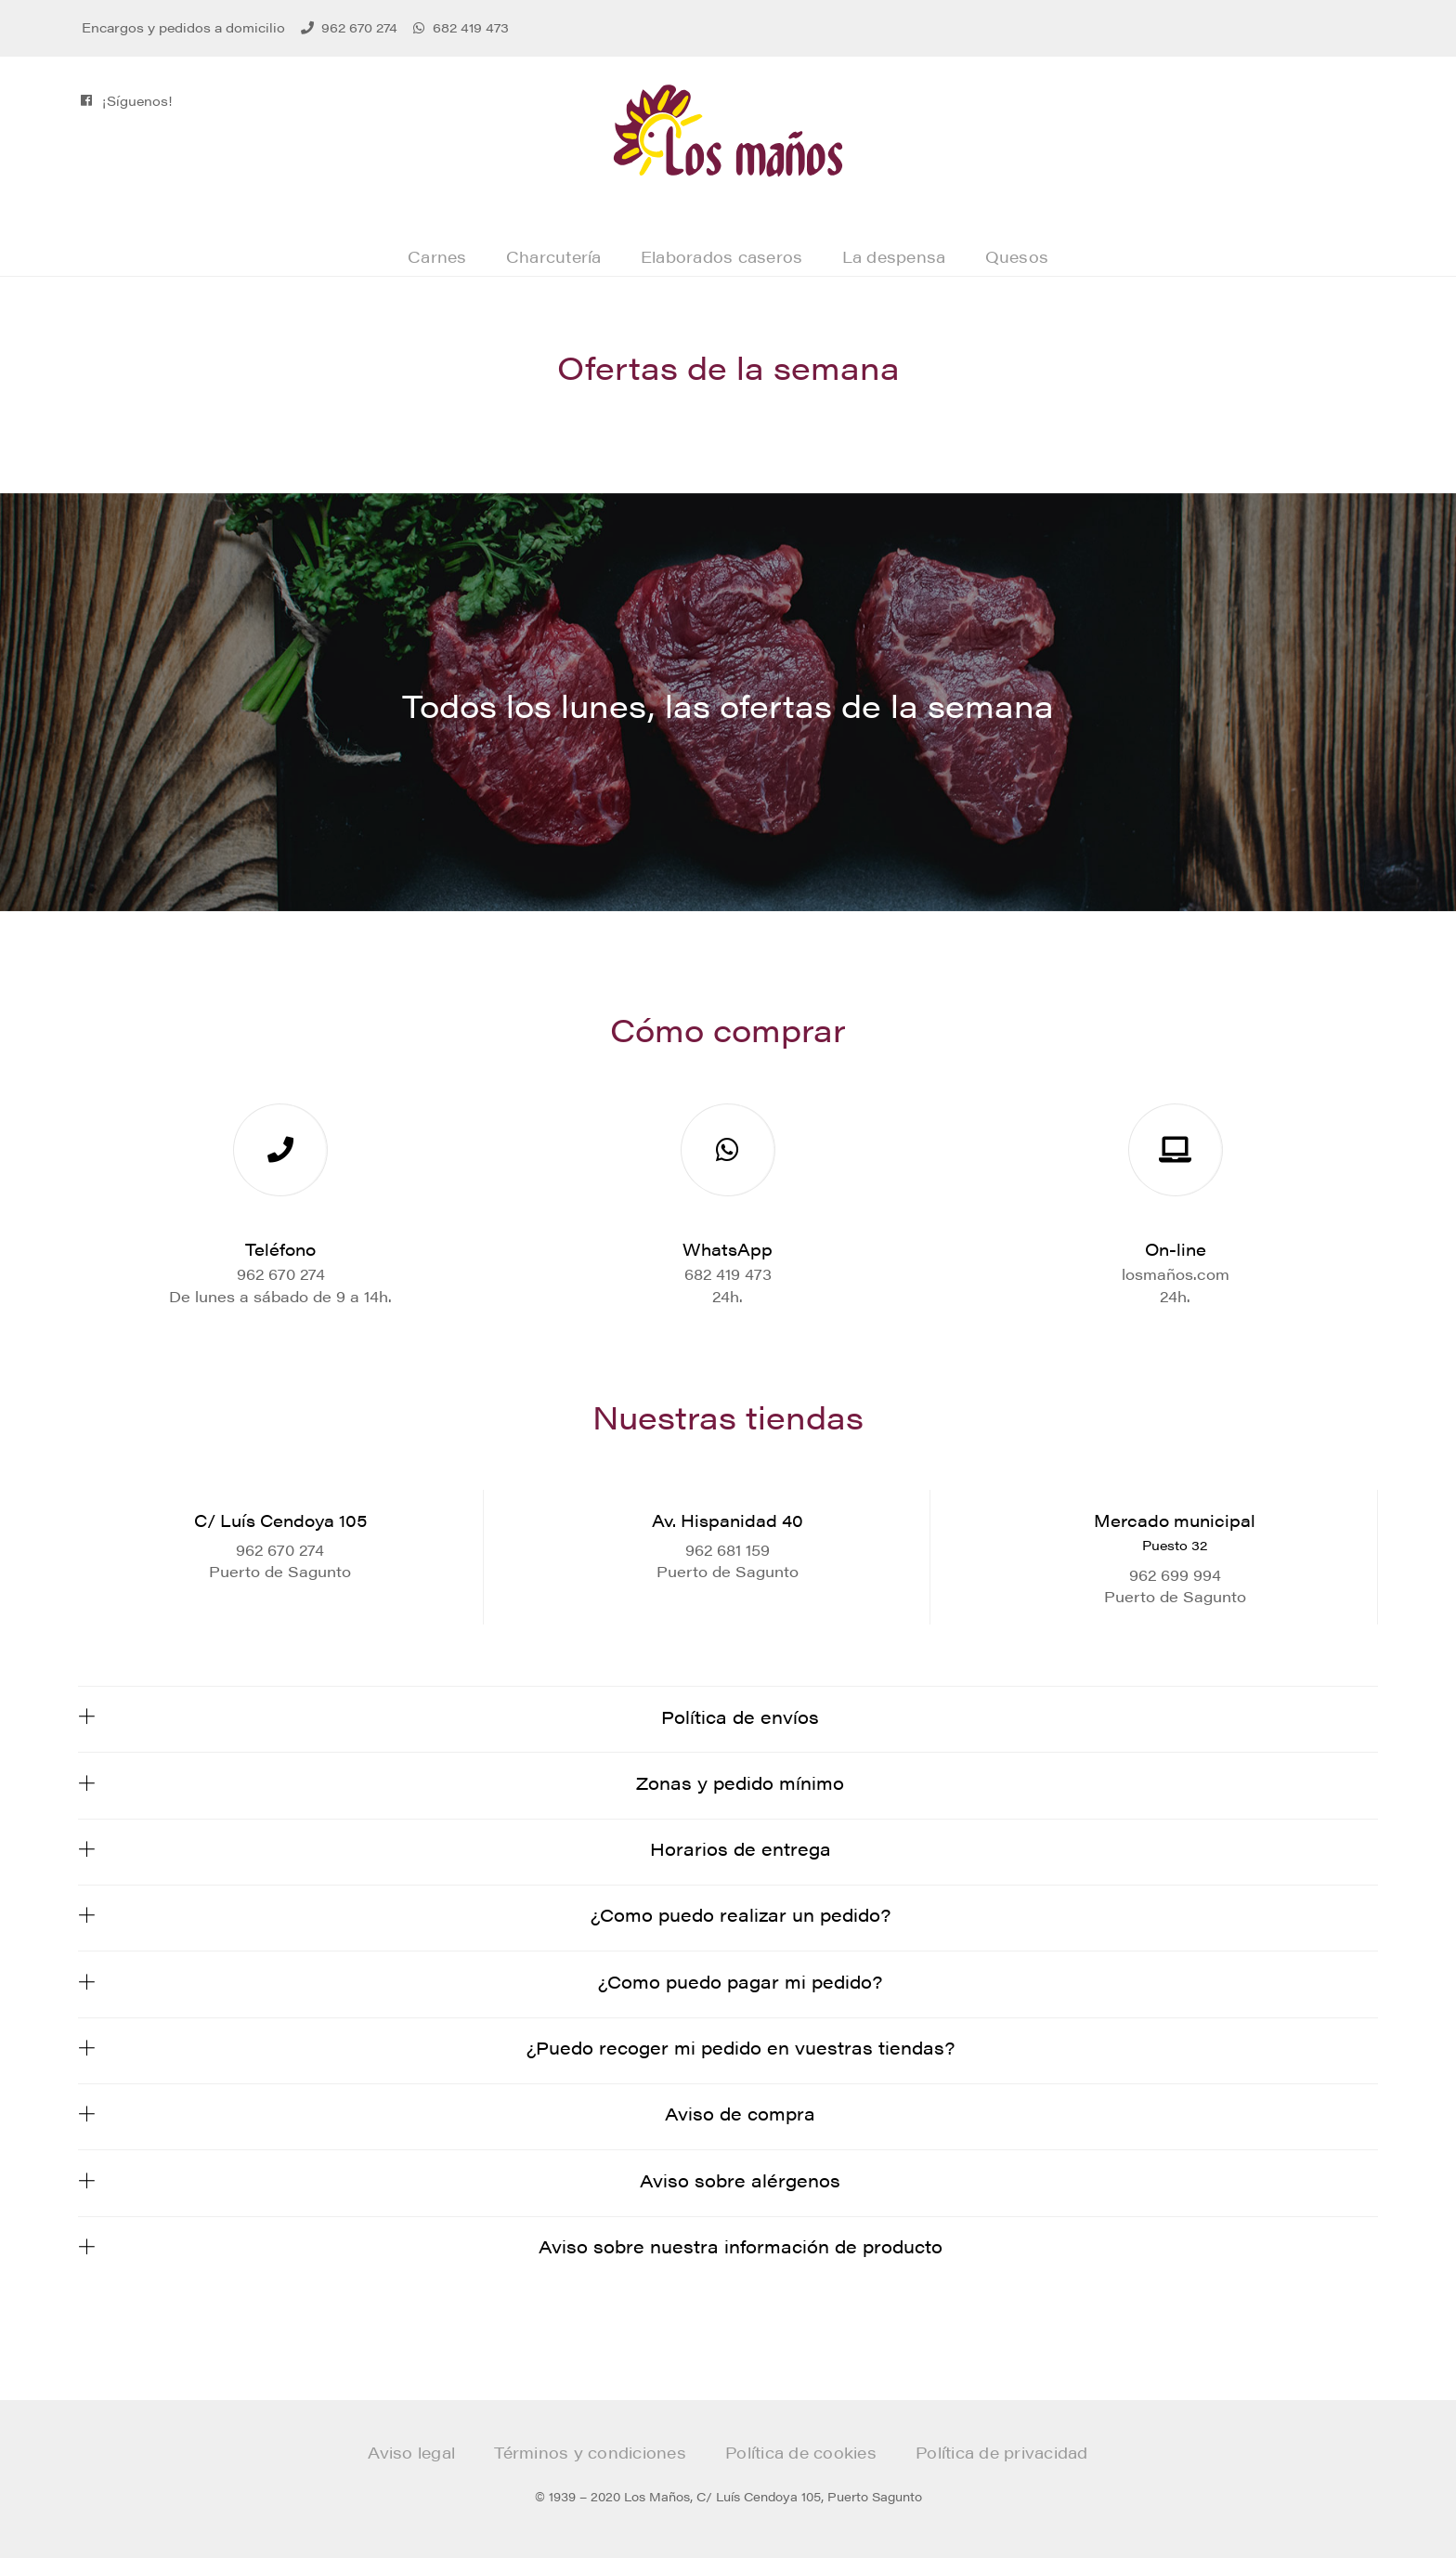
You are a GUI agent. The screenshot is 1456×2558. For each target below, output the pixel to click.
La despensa (894, 256)
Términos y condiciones (590, 2452)
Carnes (437, 256)
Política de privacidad (1002, 2452)
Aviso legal (411, 2452)
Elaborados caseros (722, 256)
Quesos (1017, 256)
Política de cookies (801, 2452)
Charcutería (554, 256)
